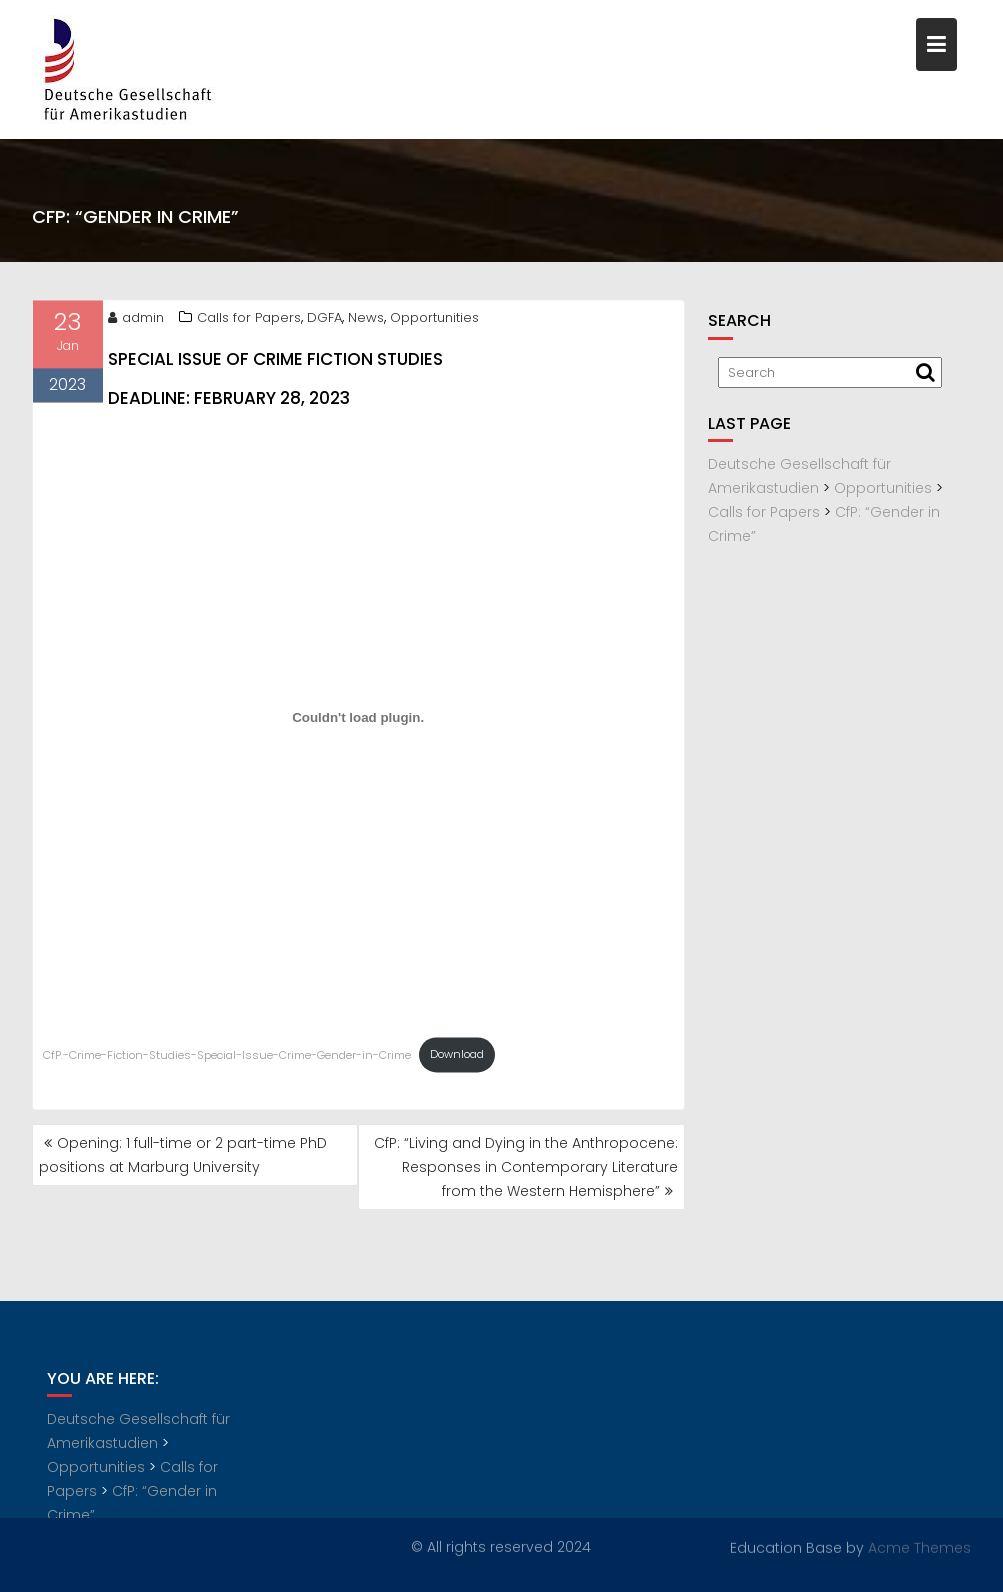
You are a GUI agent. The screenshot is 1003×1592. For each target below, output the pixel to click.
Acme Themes (919, 1547)
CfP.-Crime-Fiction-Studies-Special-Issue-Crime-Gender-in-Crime (227, 1058)
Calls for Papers (249, 320)
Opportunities (434, 320)
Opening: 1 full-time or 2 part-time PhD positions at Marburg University (183, 1155)
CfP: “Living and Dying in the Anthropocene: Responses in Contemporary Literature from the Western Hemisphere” (526, 1167)
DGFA (324, 320)
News (366, 320)
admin (136, 320)
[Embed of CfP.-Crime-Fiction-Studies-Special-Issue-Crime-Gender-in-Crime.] (358, 721)
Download (457, 1058)
